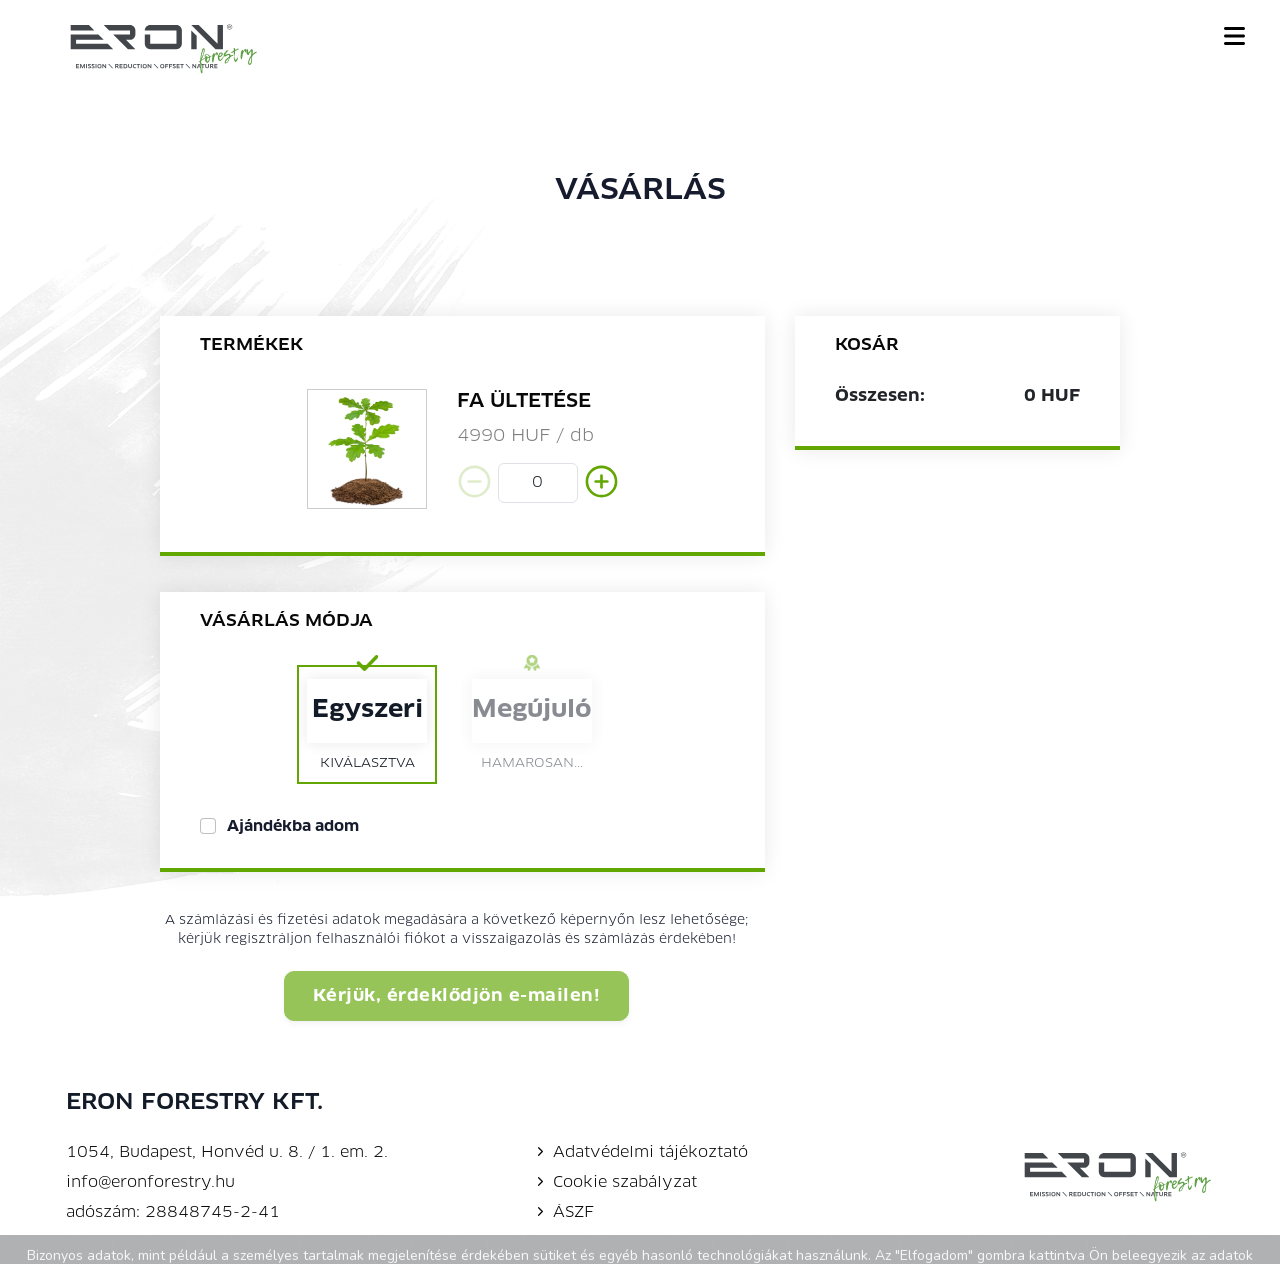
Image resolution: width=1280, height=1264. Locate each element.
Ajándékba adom (293, 827)
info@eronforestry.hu (150, 1183)
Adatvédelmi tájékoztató (640, 1153)
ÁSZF (563, 1213)
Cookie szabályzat (615, 1183)
